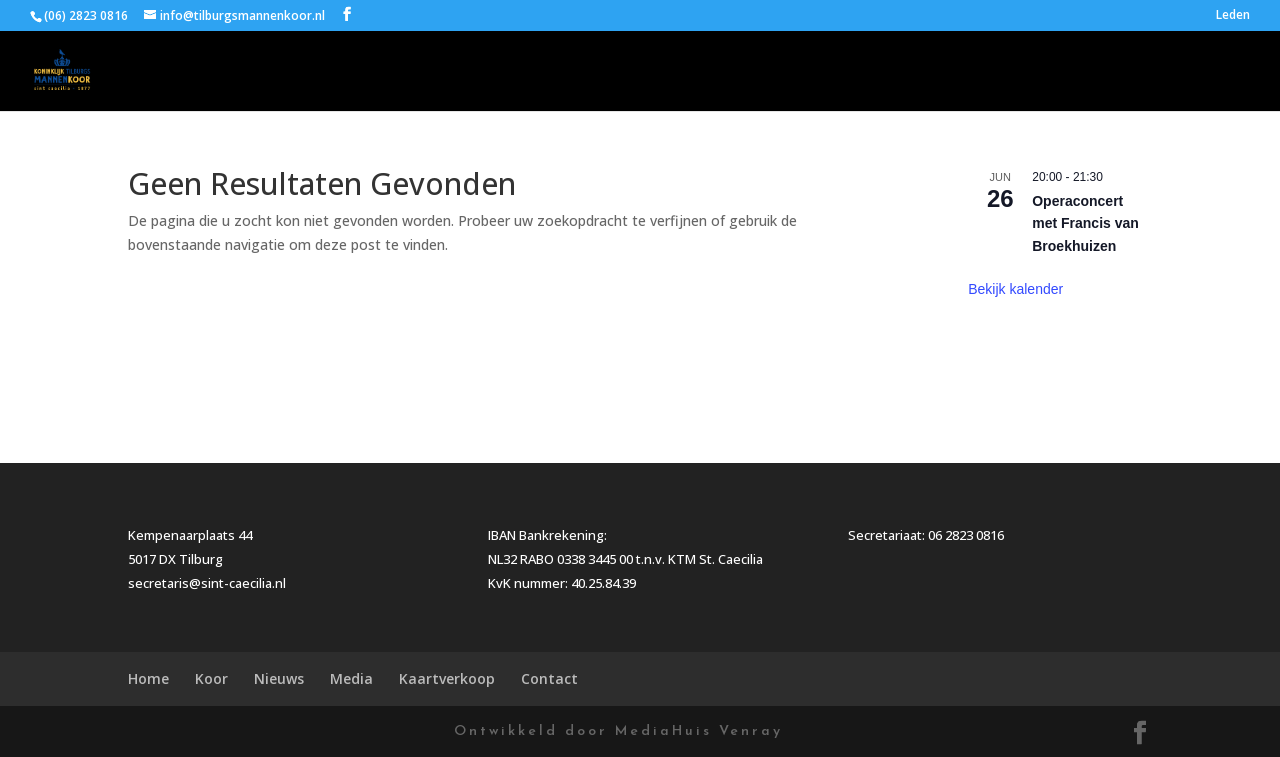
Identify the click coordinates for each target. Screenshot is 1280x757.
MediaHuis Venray (699, 731)
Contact (1219, 72)
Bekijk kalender (1015, 289)
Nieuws (887, 72)
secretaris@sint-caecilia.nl (207, 583)
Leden (1233, 16)
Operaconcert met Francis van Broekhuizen (1085, 223)
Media (993, 72)
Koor (785, 72)
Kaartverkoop (1103, 72)
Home (708, 72)
